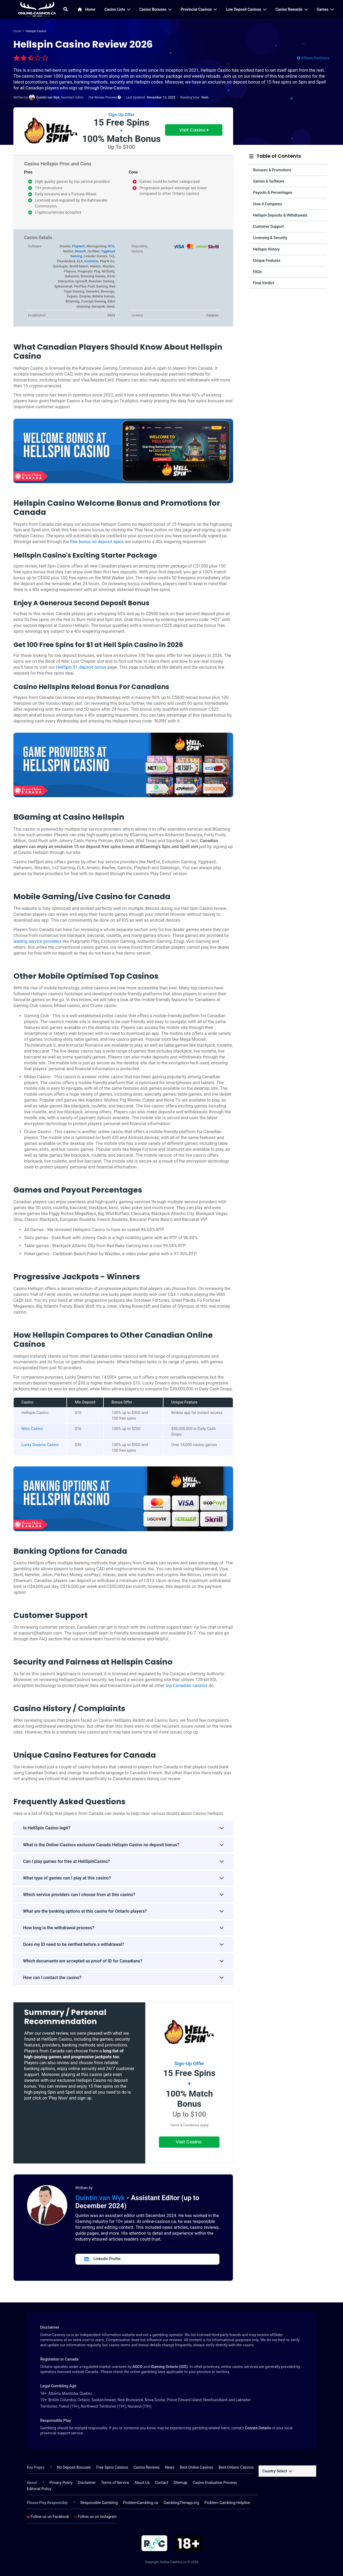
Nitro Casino (32, 1429)
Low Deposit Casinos (246, 9)
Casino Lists (117, 9)
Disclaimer (87, 2482)
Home (86, 9)
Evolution (91, 261)
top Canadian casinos (186, 1685)
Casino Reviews (146, 2467)
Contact (161, 2482)
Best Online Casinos (196, 2467)
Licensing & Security (270, 238)
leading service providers (37, 941)
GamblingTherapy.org (181, 2503)
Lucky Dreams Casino (40, 1445)
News (169, 2467)
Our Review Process (104, 97)
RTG (111, 246)
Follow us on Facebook (48, 2516)
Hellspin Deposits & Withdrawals (280, 215)
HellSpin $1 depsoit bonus (81, 667)
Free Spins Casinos (112, 2467)
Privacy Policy (61, 2482)
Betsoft (80, 251)
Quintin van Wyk (100, 2198)
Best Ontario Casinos (236, 2467)
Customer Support (268, 226)
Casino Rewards (291, 9)
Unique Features (266, 260)
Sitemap (180, 2482)
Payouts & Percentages (272, 192)
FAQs (257, 272)
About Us (142, 2482)
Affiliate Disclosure (313, 58)
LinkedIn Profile (102, 2259)
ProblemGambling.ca (140, 2503)
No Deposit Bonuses (74, 2467)
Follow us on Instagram (95, 2516)
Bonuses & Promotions (272, 170)
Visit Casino (193, 130)
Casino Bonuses (155, 9)
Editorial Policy (39, 2489)
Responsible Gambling (99, 2503)
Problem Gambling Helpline (227, 2503)
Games (325, 9)
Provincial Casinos (199, 9)
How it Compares (267, 204)
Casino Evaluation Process (215, 2482)
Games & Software (268, 181)
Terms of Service (115, 2482)
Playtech (78, 246)
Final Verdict (263, 283)
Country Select (277, 2471)
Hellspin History (266, 249)
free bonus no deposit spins (97, 541)
